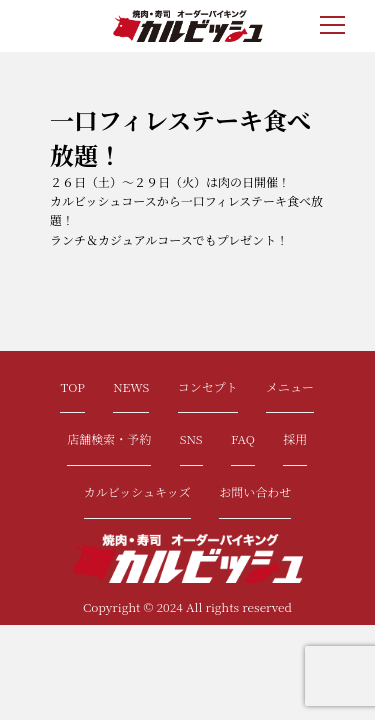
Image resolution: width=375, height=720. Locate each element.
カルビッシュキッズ (137, 491)
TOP (72, 386)
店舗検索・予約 (109, 438)
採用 (295, 438)
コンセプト (208, 386)
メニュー (290, 386)
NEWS (131, 386)
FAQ (243, 438)
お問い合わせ (255, 491)
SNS (191, 438)
